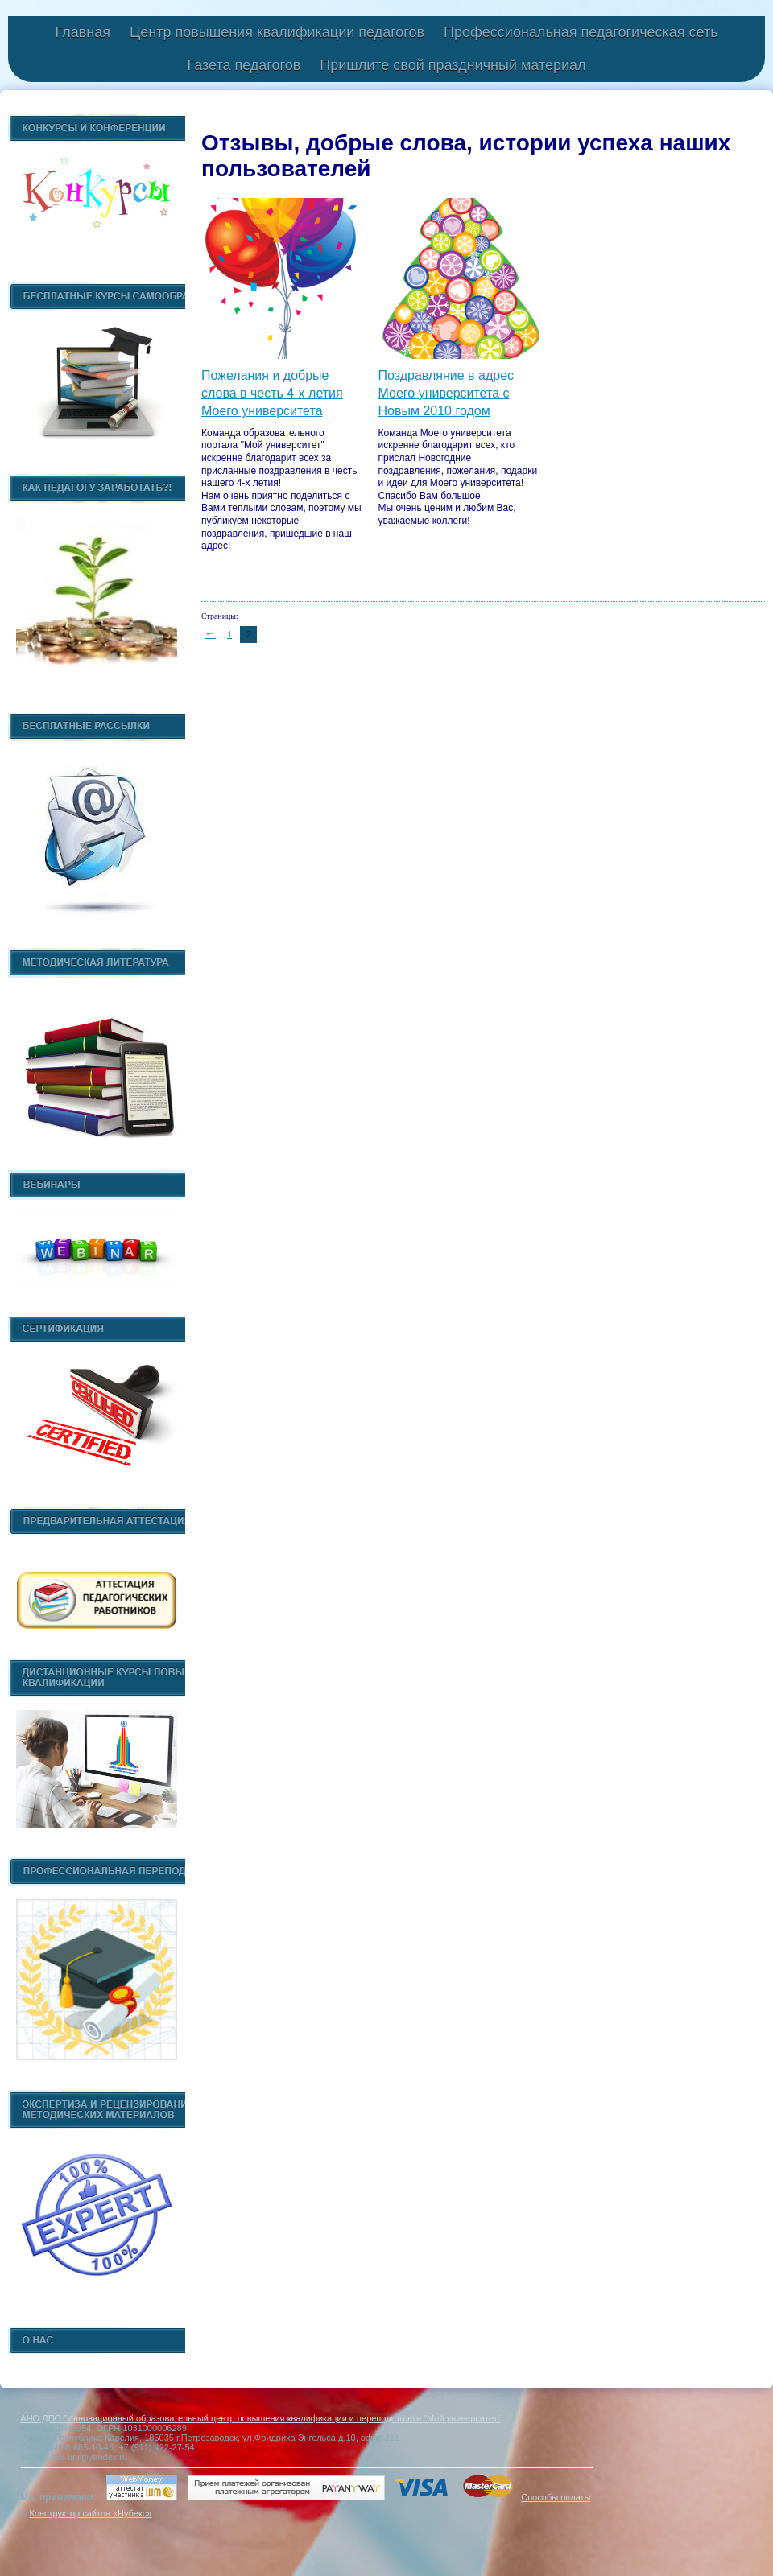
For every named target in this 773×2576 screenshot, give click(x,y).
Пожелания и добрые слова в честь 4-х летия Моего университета (272, 393)
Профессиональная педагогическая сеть (581, 32)
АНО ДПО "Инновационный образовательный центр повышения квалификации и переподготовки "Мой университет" (260, 2418)
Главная (82, 32)
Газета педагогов (243, 65)
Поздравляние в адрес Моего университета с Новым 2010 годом (446, 393)
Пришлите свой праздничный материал (452, 65)
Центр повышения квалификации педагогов (277, 32)
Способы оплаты (555, 2497)
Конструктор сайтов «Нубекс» (90, 2513)
